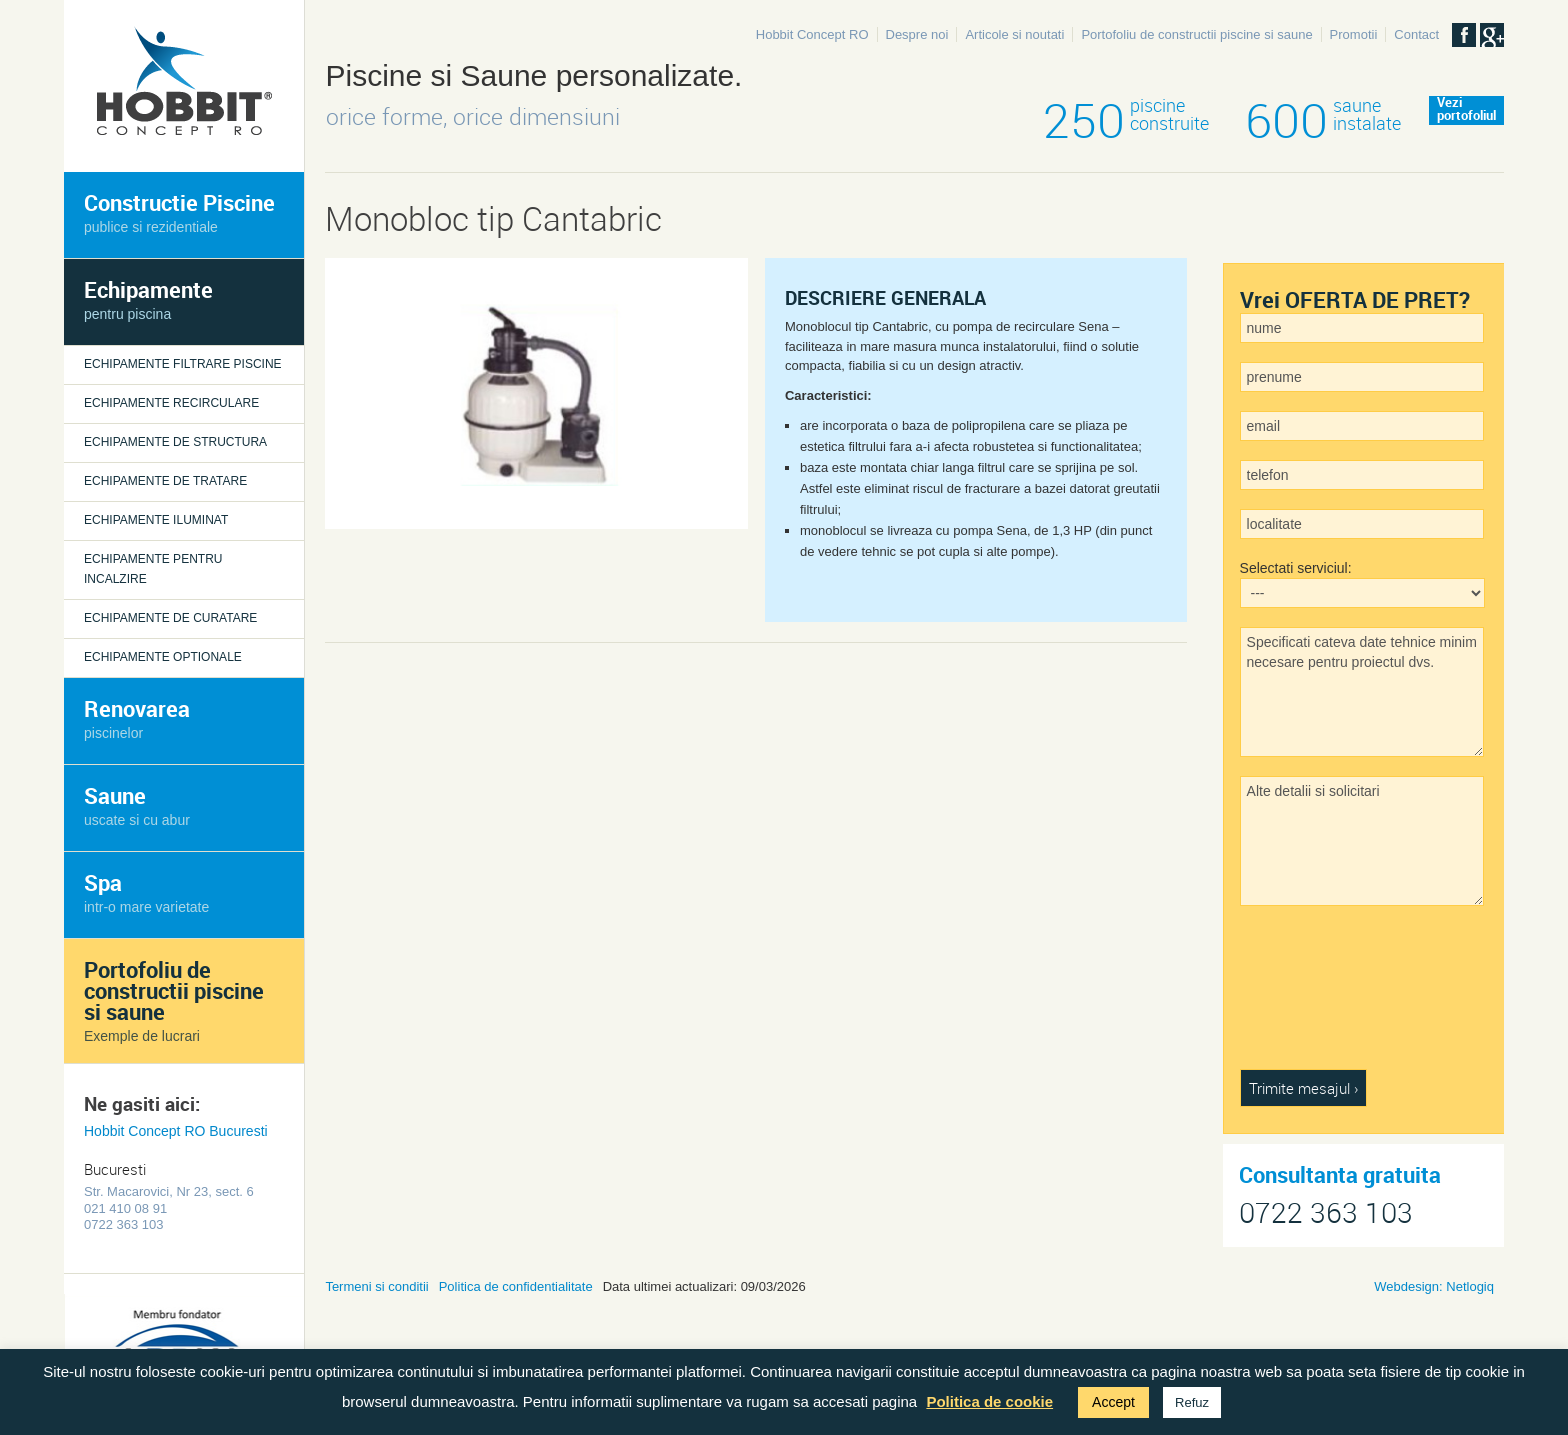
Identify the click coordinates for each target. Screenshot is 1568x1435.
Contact (1416, 34)
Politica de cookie (989, 1401)
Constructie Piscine (179, 211)
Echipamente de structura (175, 442)
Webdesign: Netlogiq (1434, 1286)
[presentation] (1322, 997)
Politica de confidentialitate (516, 1286)
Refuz (1192, 1402)
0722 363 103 (1326, 1212)
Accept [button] (1113, 1402)
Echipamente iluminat (156, 520)
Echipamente (148, 298)
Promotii (1354, 34)
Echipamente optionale (163, 657)
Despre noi (917, 34)
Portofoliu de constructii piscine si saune (1196, 34)
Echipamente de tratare (165, 481)
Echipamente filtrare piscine (183, 364)
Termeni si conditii (376, 1286)
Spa (146, 891)
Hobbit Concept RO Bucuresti (176, 1131)
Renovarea (137, 717)
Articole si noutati (1014, 34)
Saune (137, 804)
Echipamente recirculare (171, 403)
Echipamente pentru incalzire (153, 569)
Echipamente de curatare (170, 618)
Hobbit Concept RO (812, 34)
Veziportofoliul (1466, 110)
